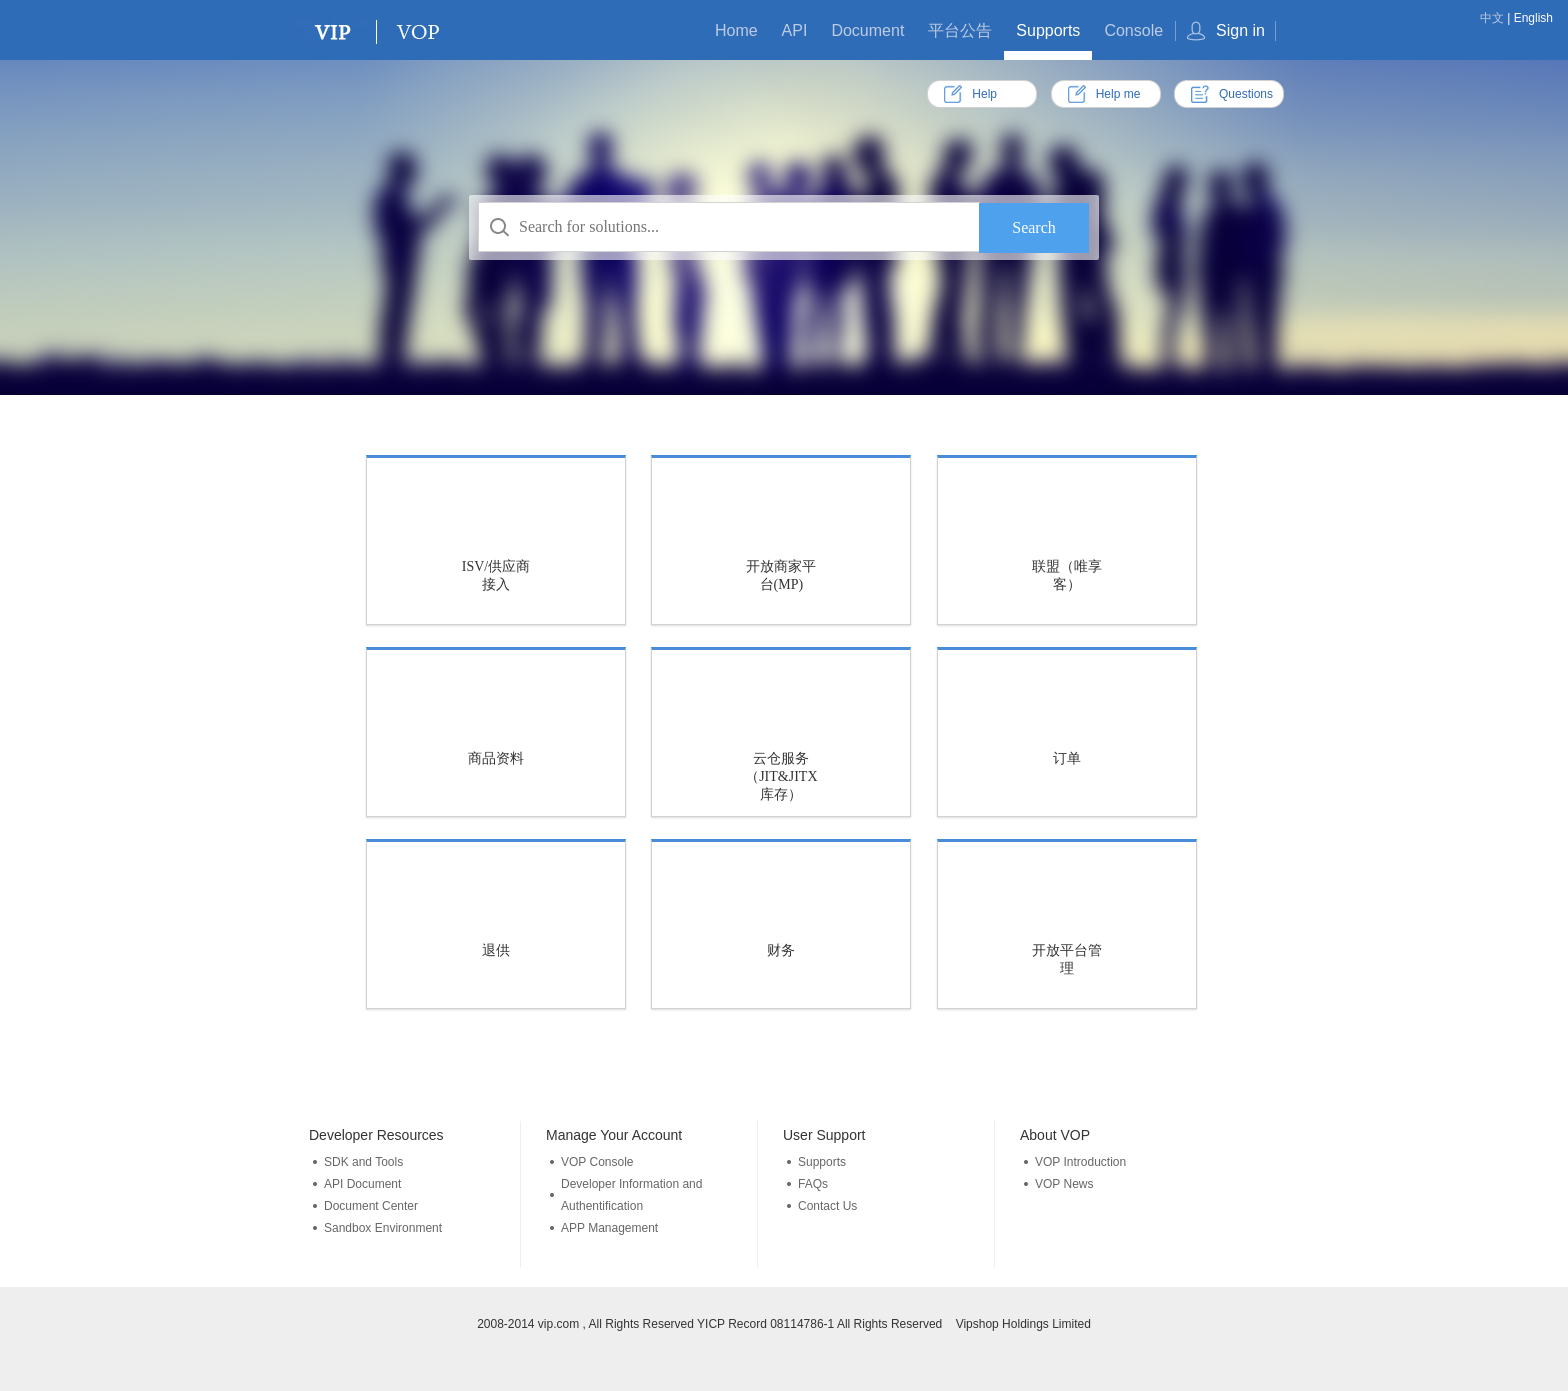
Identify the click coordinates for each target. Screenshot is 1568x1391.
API (795, 30)
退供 (496, 950)
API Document (362, 1184)
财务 (781, 950)
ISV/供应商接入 (496, 575)
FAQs (813, 1184)
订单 (1067, 758)
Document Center (371, 1206)
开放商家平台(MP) (781, 575)
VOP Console (597, 1162)
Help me (1118, 94)
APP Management (609, 1228)
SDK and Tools (363, 1162)
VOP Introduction (1080, 1162)
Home (736, 30)
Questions (1246, 94)
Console (1133, 30)
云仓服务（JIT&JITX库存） (781, 776)
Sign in (1240, 30)
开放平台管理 (1067, 959)
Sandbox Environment (383, 1228)
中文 (1492, 18)
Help (984, 94)
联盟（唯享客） (1067, 575)
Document (867, 30)
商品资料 (496, 758)
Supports (1048, 30)
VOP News (1064, 1184)
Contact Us (827, 1206)
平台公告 (960, 30)
